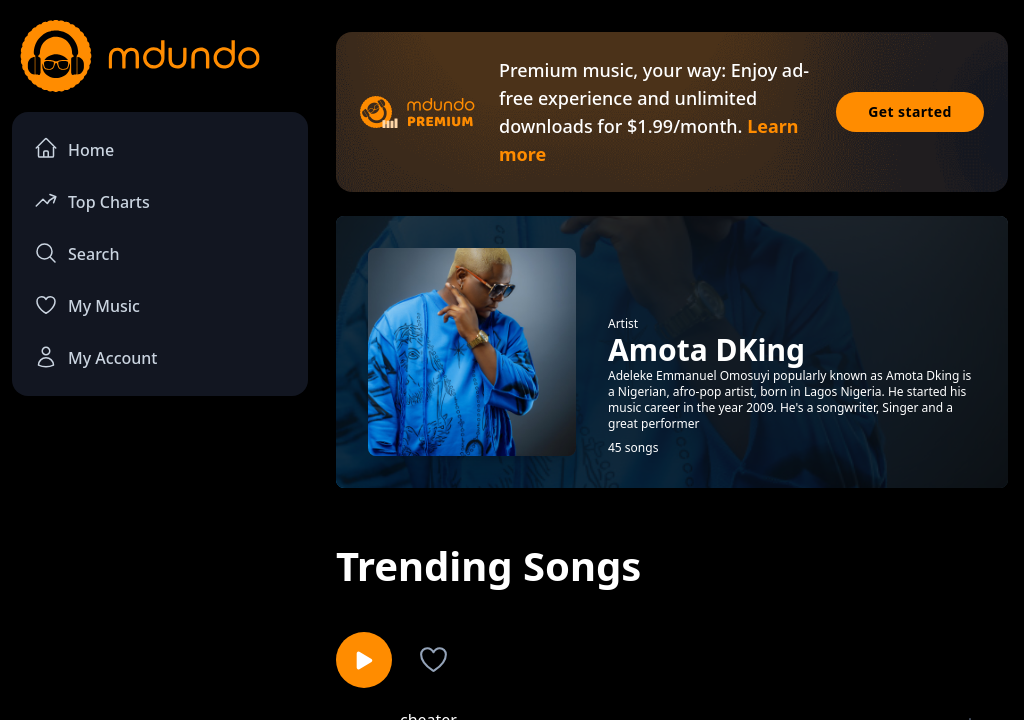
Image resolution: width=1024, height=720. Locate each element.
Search (76, 253)
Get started (910, 111)
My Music (87, 305)
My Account (95, 357)
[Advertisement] (160, 561)
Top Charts (92, 200)
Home (74, 148)
